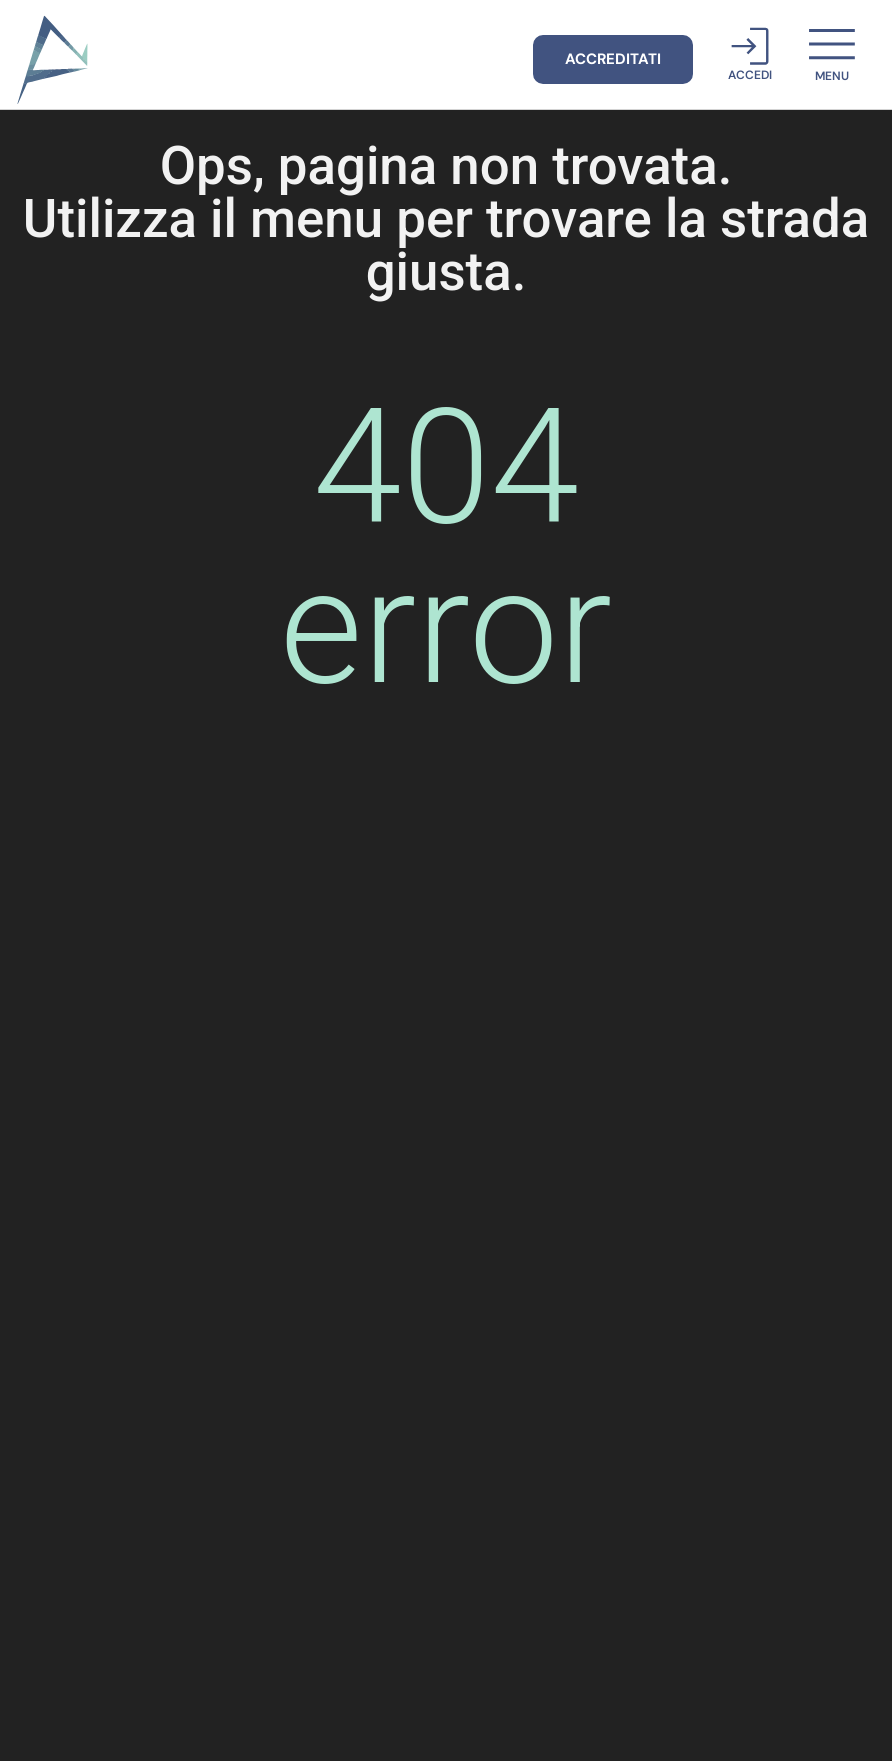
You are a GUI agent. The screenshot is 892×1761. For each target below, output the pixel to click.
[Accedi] (750, 46)
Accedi (750, 75)
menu (832, 76)
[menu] (832, 44)
